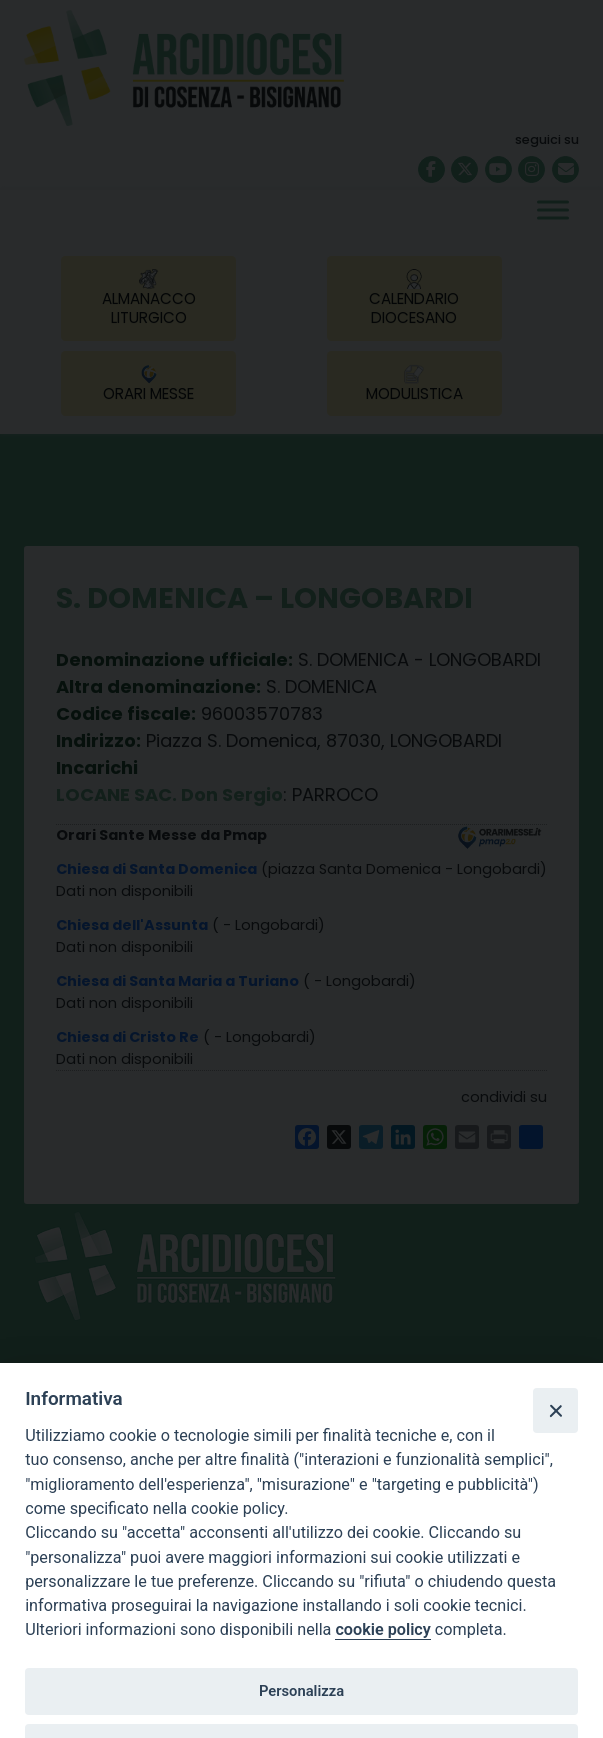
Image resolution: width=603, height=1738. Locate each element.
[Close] (555, 1410)
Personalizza (301, 1691)
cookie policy (382, 1629)
